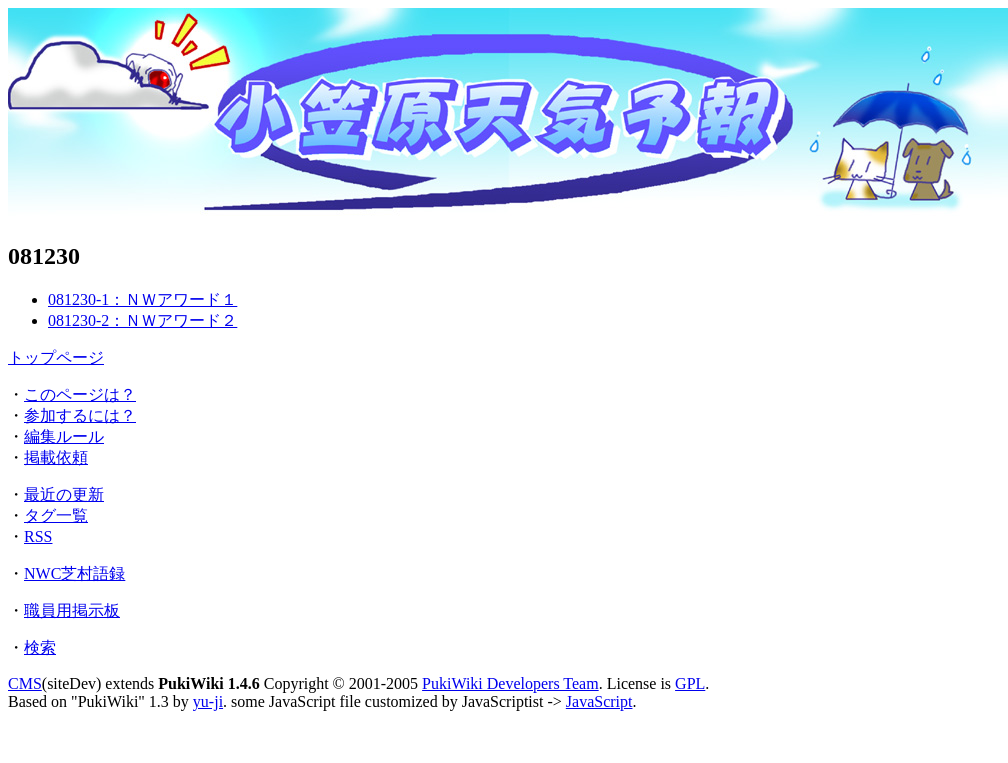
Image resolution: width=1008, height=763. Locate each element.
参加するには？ (80, 415)
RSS (38, 536)
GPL (690, 683)
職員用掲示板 (72, 610)
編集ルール (64, 436)
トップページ (56, 357)
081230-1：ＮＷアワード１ (142, 299)
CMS (25, 683)
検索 (40, 647)
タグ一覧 (56, 515)
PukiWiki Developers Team (510, 683)
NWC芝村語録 (74, 573)
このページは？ (80, 394)
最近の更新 (64, 494)
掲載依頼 (56, 457)
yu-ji (208, 701)
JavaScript (599, 701)
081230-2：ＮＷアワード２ (142, 320)
